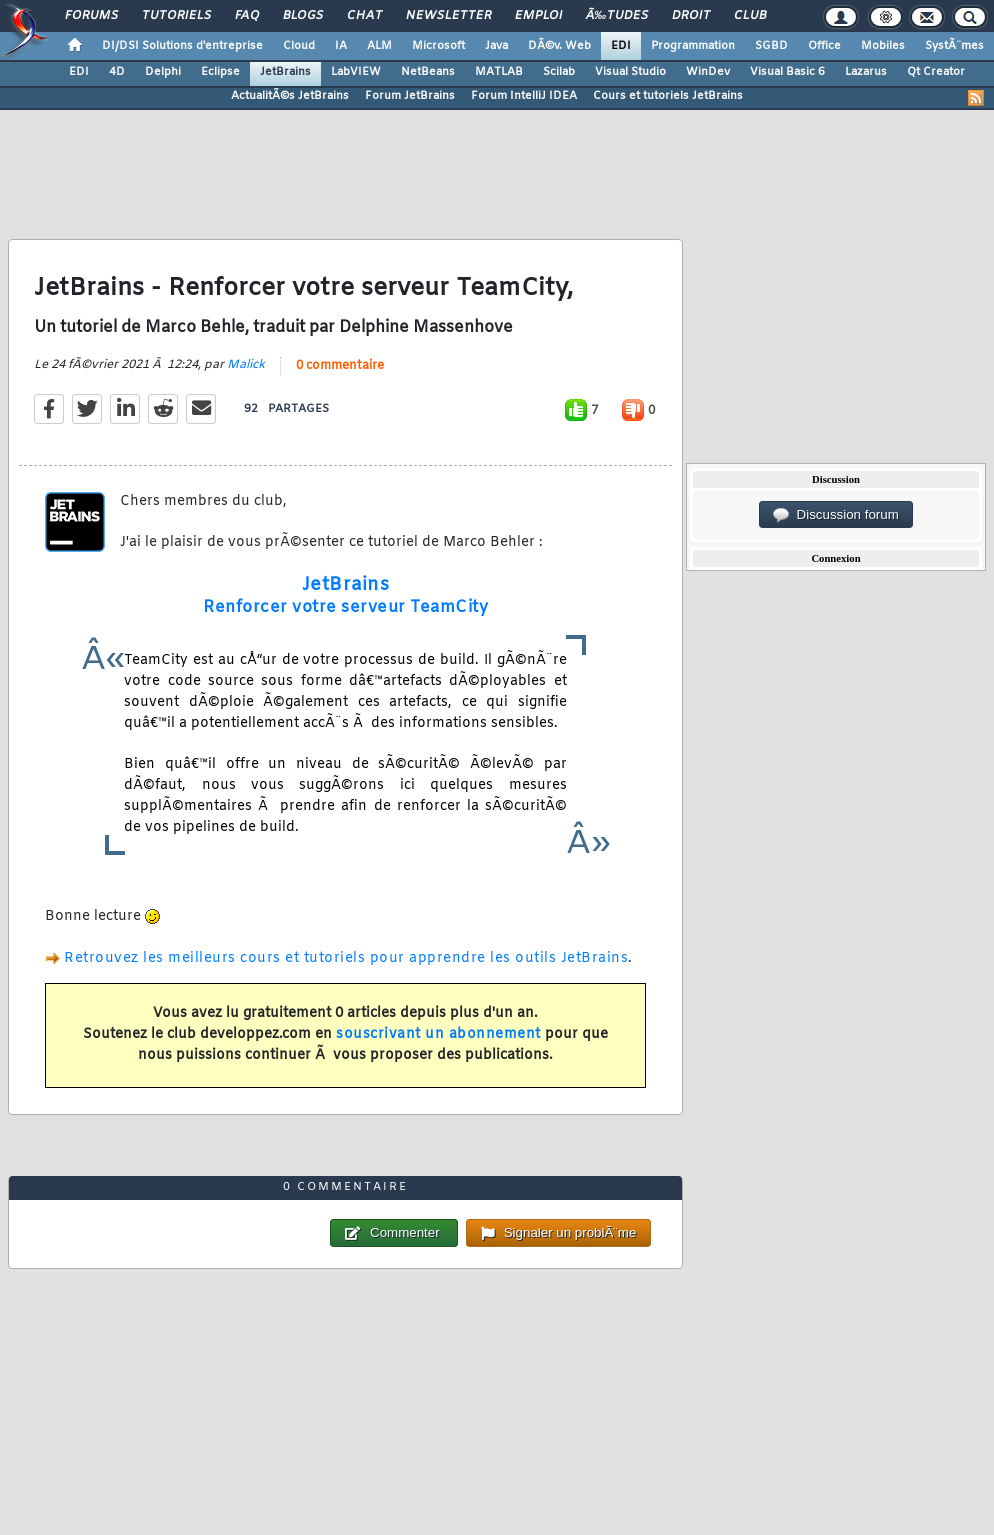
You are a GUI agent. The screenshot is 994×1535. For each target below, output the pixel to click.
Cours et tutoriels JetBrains (668, 96)
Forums (91, 16)
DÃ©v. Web (559, 46)
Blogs (303, 16)
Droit (691, 16)
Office (824, 46)
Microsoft (438, 46)
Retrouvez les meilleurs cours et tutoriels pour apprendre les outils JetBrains (346, 958)
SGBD (771, 46)
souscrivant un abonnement (438, 1034)
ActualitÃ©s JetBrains (290, 96)
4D (117, 72)
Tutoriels (176, 16)
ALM (379, 46)
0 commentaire (340, 366)
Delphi (163, 72)
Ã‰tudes (617, 16)
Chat (364, 16)
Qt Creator (936, 72)
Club (750, 16)
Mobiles (883, 46)
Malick (246, 365)
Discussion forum (836, 515)
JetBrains (285, 72)
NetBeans (428, 72)
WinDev (708, 72)
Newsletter (448, 16)
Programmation (693, 46)
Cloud (299, 46)
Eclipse (220, 72)
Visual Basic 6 (787, 72)
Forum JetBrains (410, 96)
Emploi (538, 16)
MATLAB (499, 72)
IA (341, 46)
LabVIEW (356, 72)
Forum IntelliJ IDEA (524, 96)
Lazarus (866, 72)
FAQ (247, 16)
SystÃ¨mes (954, 46)
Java (496, 46)
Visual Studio (630, 72)
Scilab (559, 72)
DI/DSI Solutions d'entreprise (182, 46)
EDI (621, 46)
